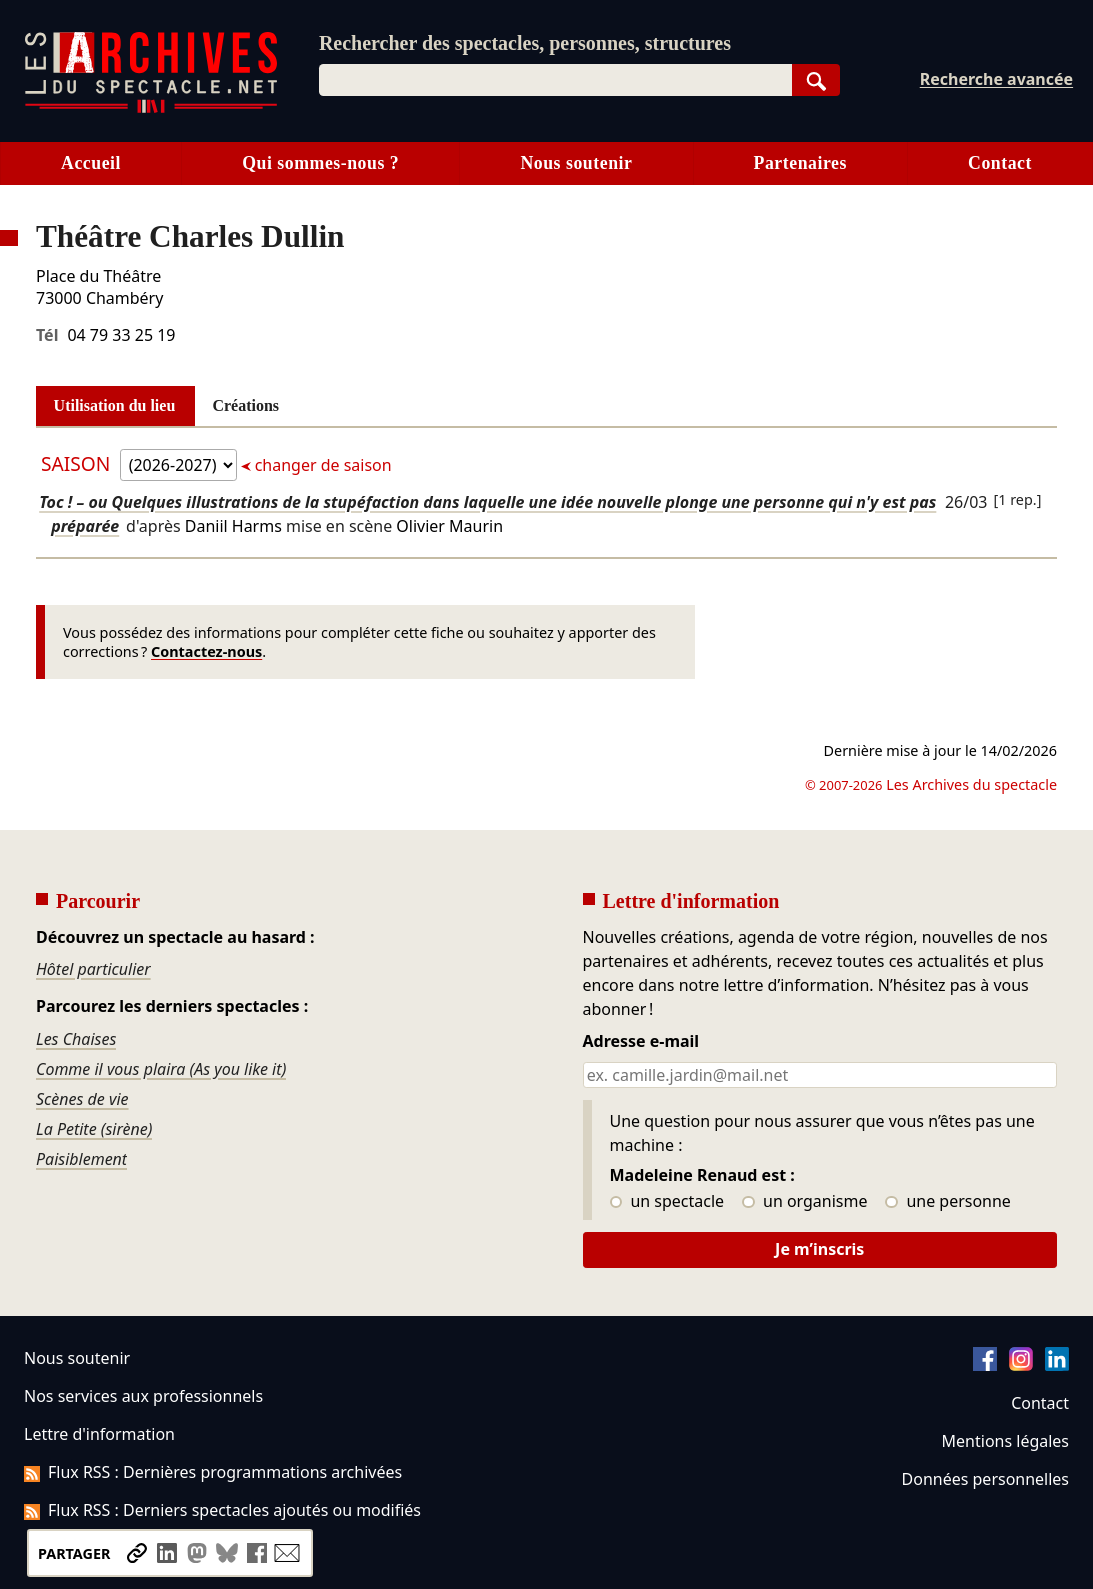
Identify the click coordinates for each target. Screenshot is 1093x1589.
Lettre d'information (99, 1434)
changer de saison (321, 465)
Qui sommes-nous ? (320, 163)
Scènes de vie (82, 1099)
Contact (1040, 1403)
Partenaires (800, 163)
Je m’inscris (819, 1249)
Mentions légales (1005, 1441)
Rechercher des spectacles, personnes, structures (525, 43)
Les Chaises (76, 1039)
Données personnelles (985, 1479)
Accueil (91, 163)
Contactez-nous (206, 651)
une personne (947, 1202)
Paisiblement (81, 1159)
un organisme (804, 1202)
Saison (78, 463)
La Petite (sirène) (94, 1129)
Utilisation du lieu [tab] (115, 405)
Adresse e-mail (641, 1042)
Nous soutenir (576, 163)
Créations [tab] (245, 405)
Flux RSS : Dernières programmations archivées (213, 1472)
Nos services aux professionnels (143, 1396)
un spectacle (667, 1202)
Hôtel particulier (93, 969)
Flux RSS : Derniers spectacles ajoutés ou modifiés (222, 1510)
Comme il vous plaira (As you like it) (161, 1069)
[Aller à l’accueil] (151, 108)
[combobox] (555, 80)
